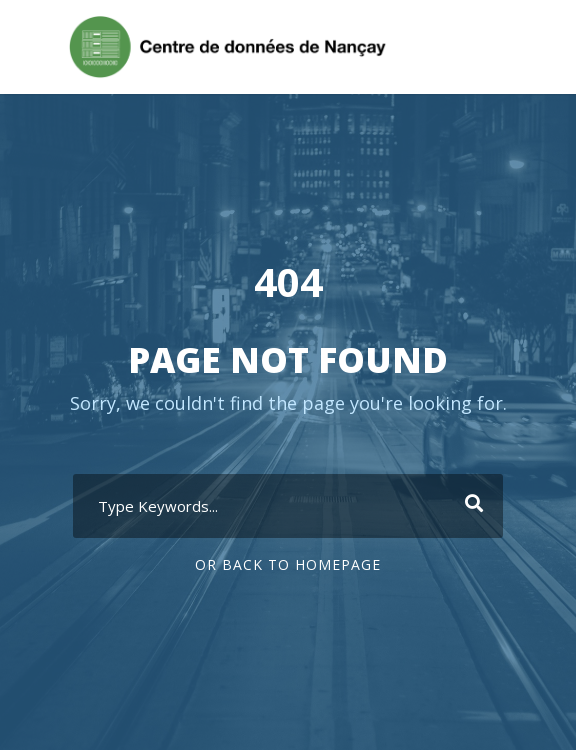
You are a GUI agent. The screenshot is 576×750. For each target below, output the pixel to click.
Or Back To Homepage (288, 564)
